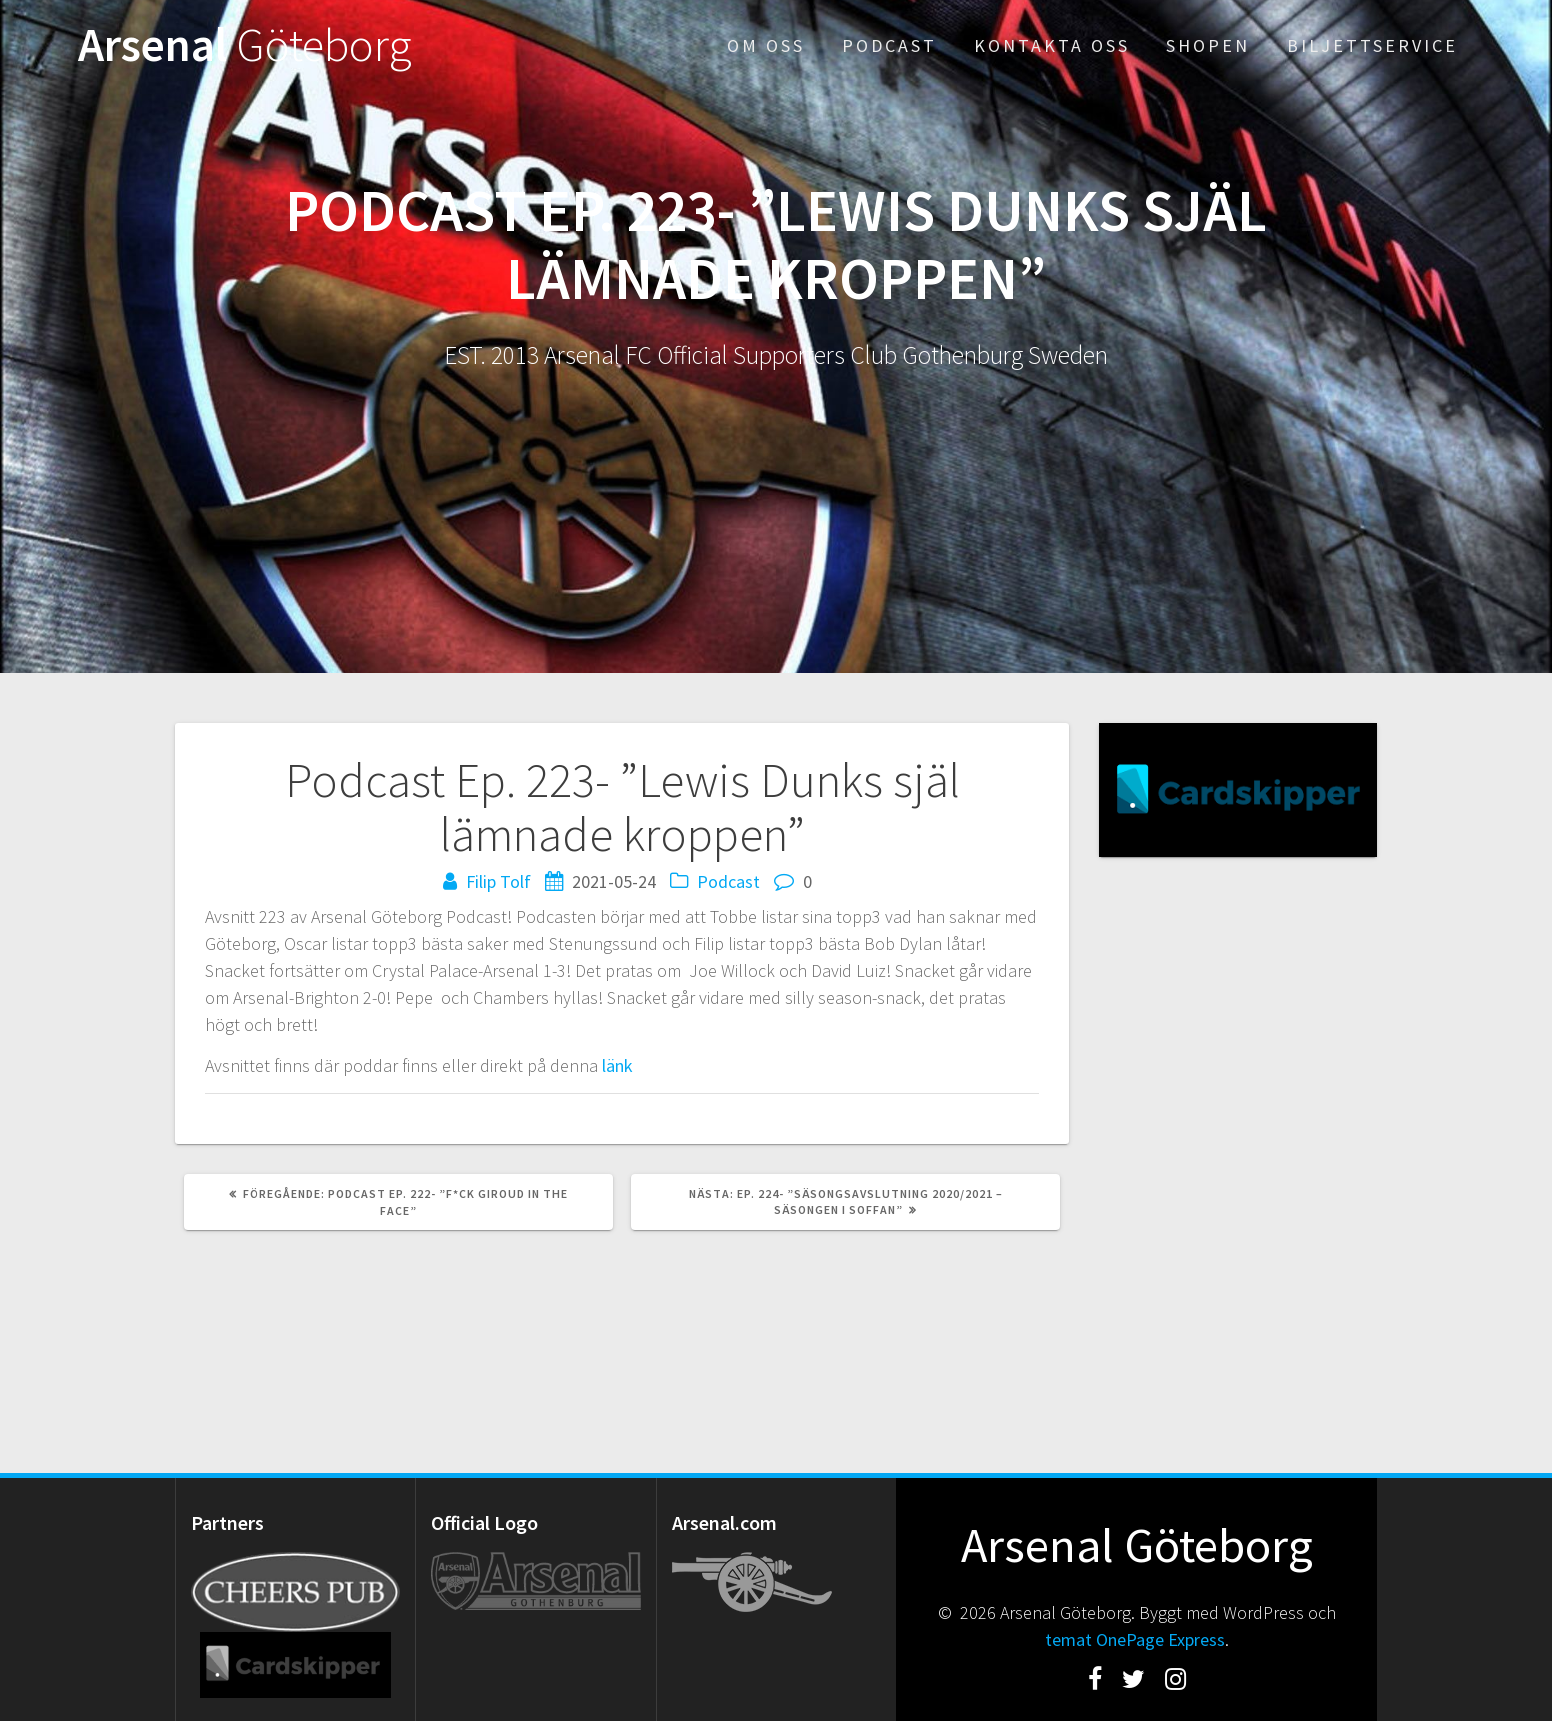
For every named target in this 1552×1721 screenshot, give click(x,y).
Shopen (1208, 45)
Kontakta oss (1052, 45)
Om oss (766, 45)
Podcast (889, 45)
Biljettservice (1372, 45)
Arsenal (245, 45)
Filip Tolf (498, 881)
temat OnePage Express (1135, 1639)
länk (617, 1065)
